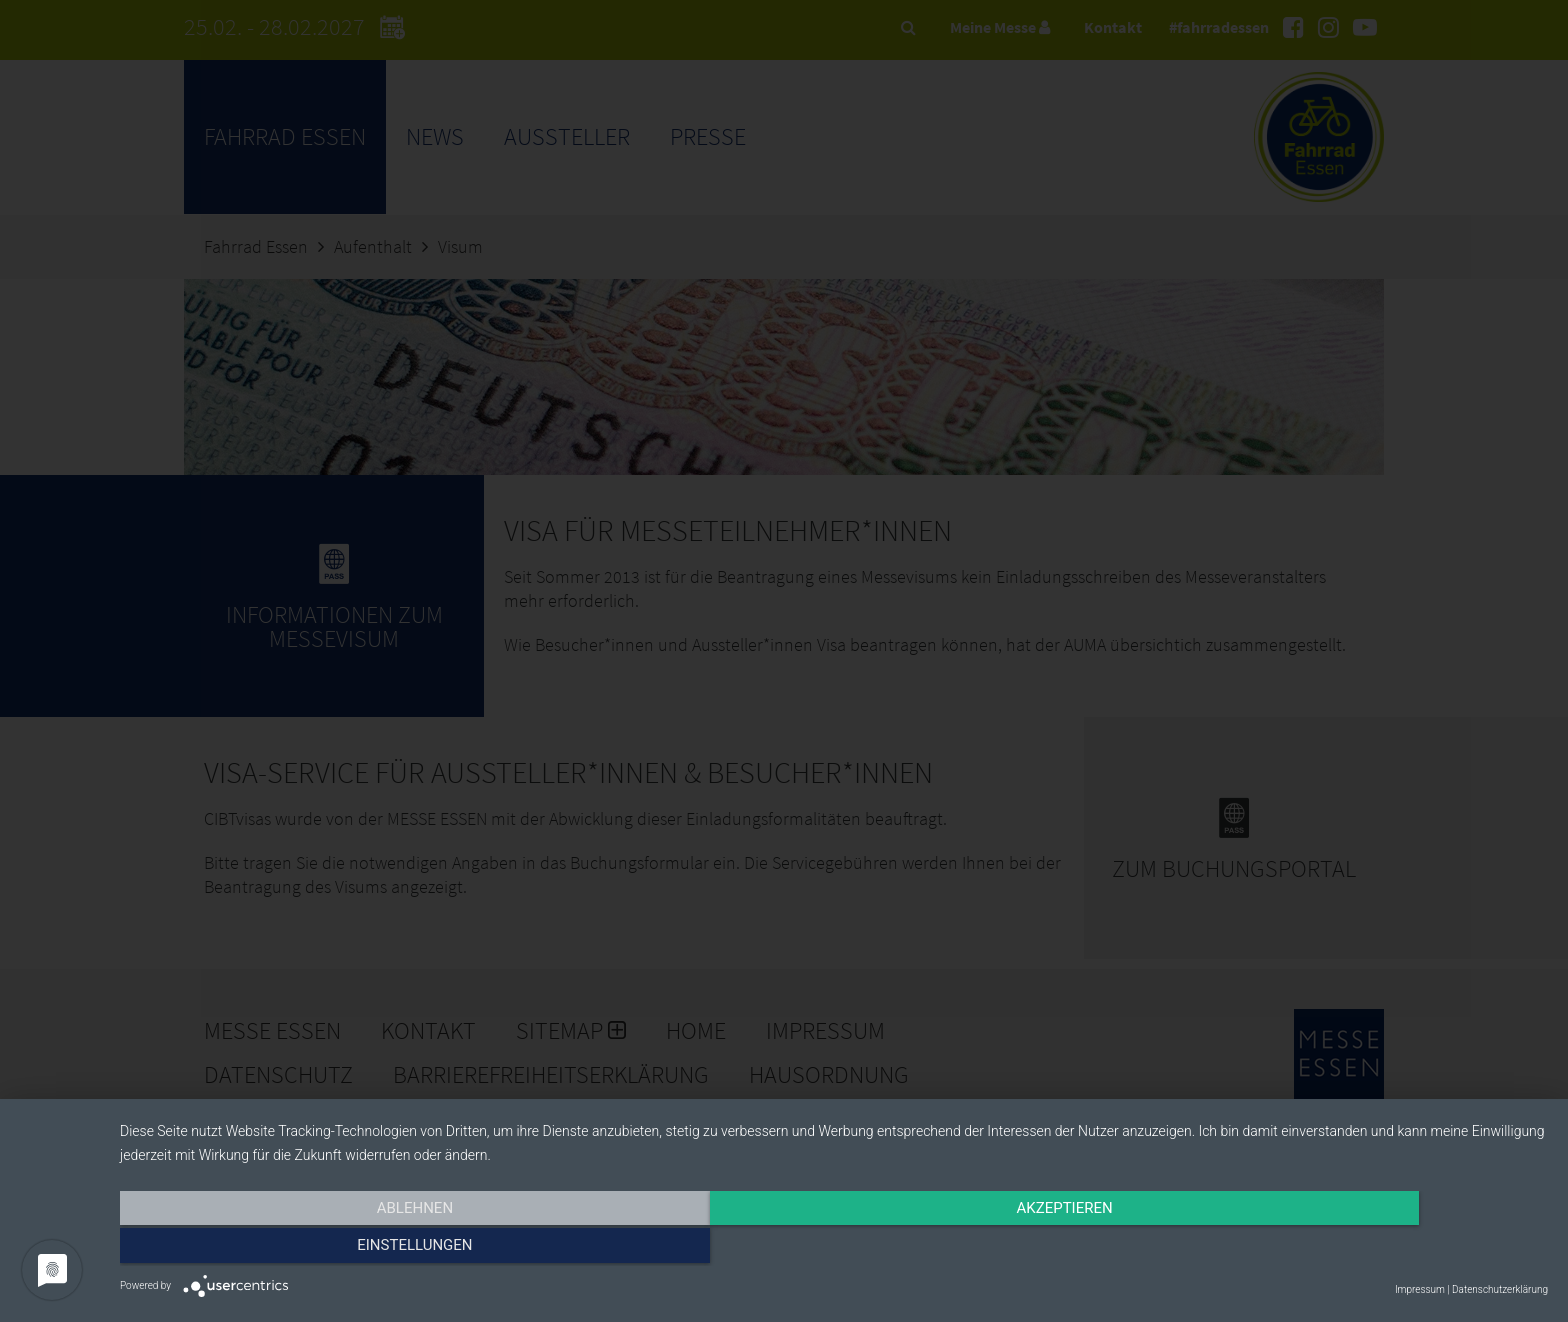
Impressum (1420, 1289)
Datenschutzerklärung (1500, 1289)
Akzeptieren (834, 1249)
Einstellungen (1333, 1249)
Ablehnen (334, 1249)
